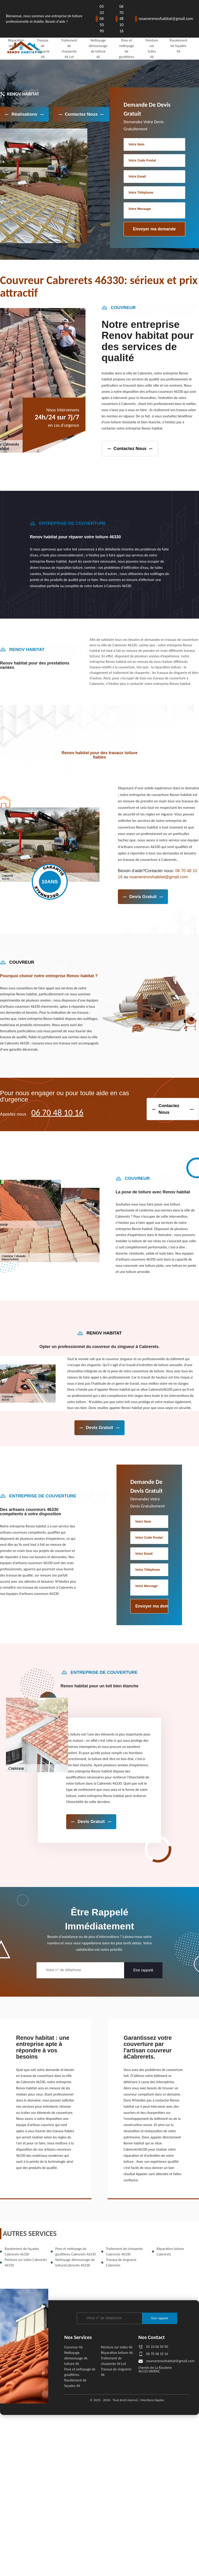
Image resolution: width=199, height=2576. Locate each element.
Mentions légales (152, 2400)
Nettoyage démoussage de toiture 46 (76, 2358)
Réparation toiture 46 (117, 2352)
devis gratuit (142, 896)
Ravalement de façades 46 (178, 45)
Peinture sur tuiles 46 (117, 2347)
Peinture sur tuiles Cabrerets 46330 (26, 2262)
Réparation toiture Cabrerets (170, 2251)
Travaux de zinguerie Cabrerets (121, 2262)
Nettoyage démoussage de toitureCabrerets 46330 (75, 2262)
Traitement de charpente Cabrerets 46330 (124, 2251)
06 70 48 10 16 (121, 18)
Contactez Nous (81, 114)
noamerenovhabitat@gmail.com (166, 18)
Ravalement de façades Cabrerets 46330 (22, 2251)
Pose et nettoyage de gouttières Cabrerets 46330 (75, 2251)
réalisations (24, 114)
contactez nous (130, 448)
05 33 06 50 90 (102, 18)
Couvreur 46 (73, 2347)
